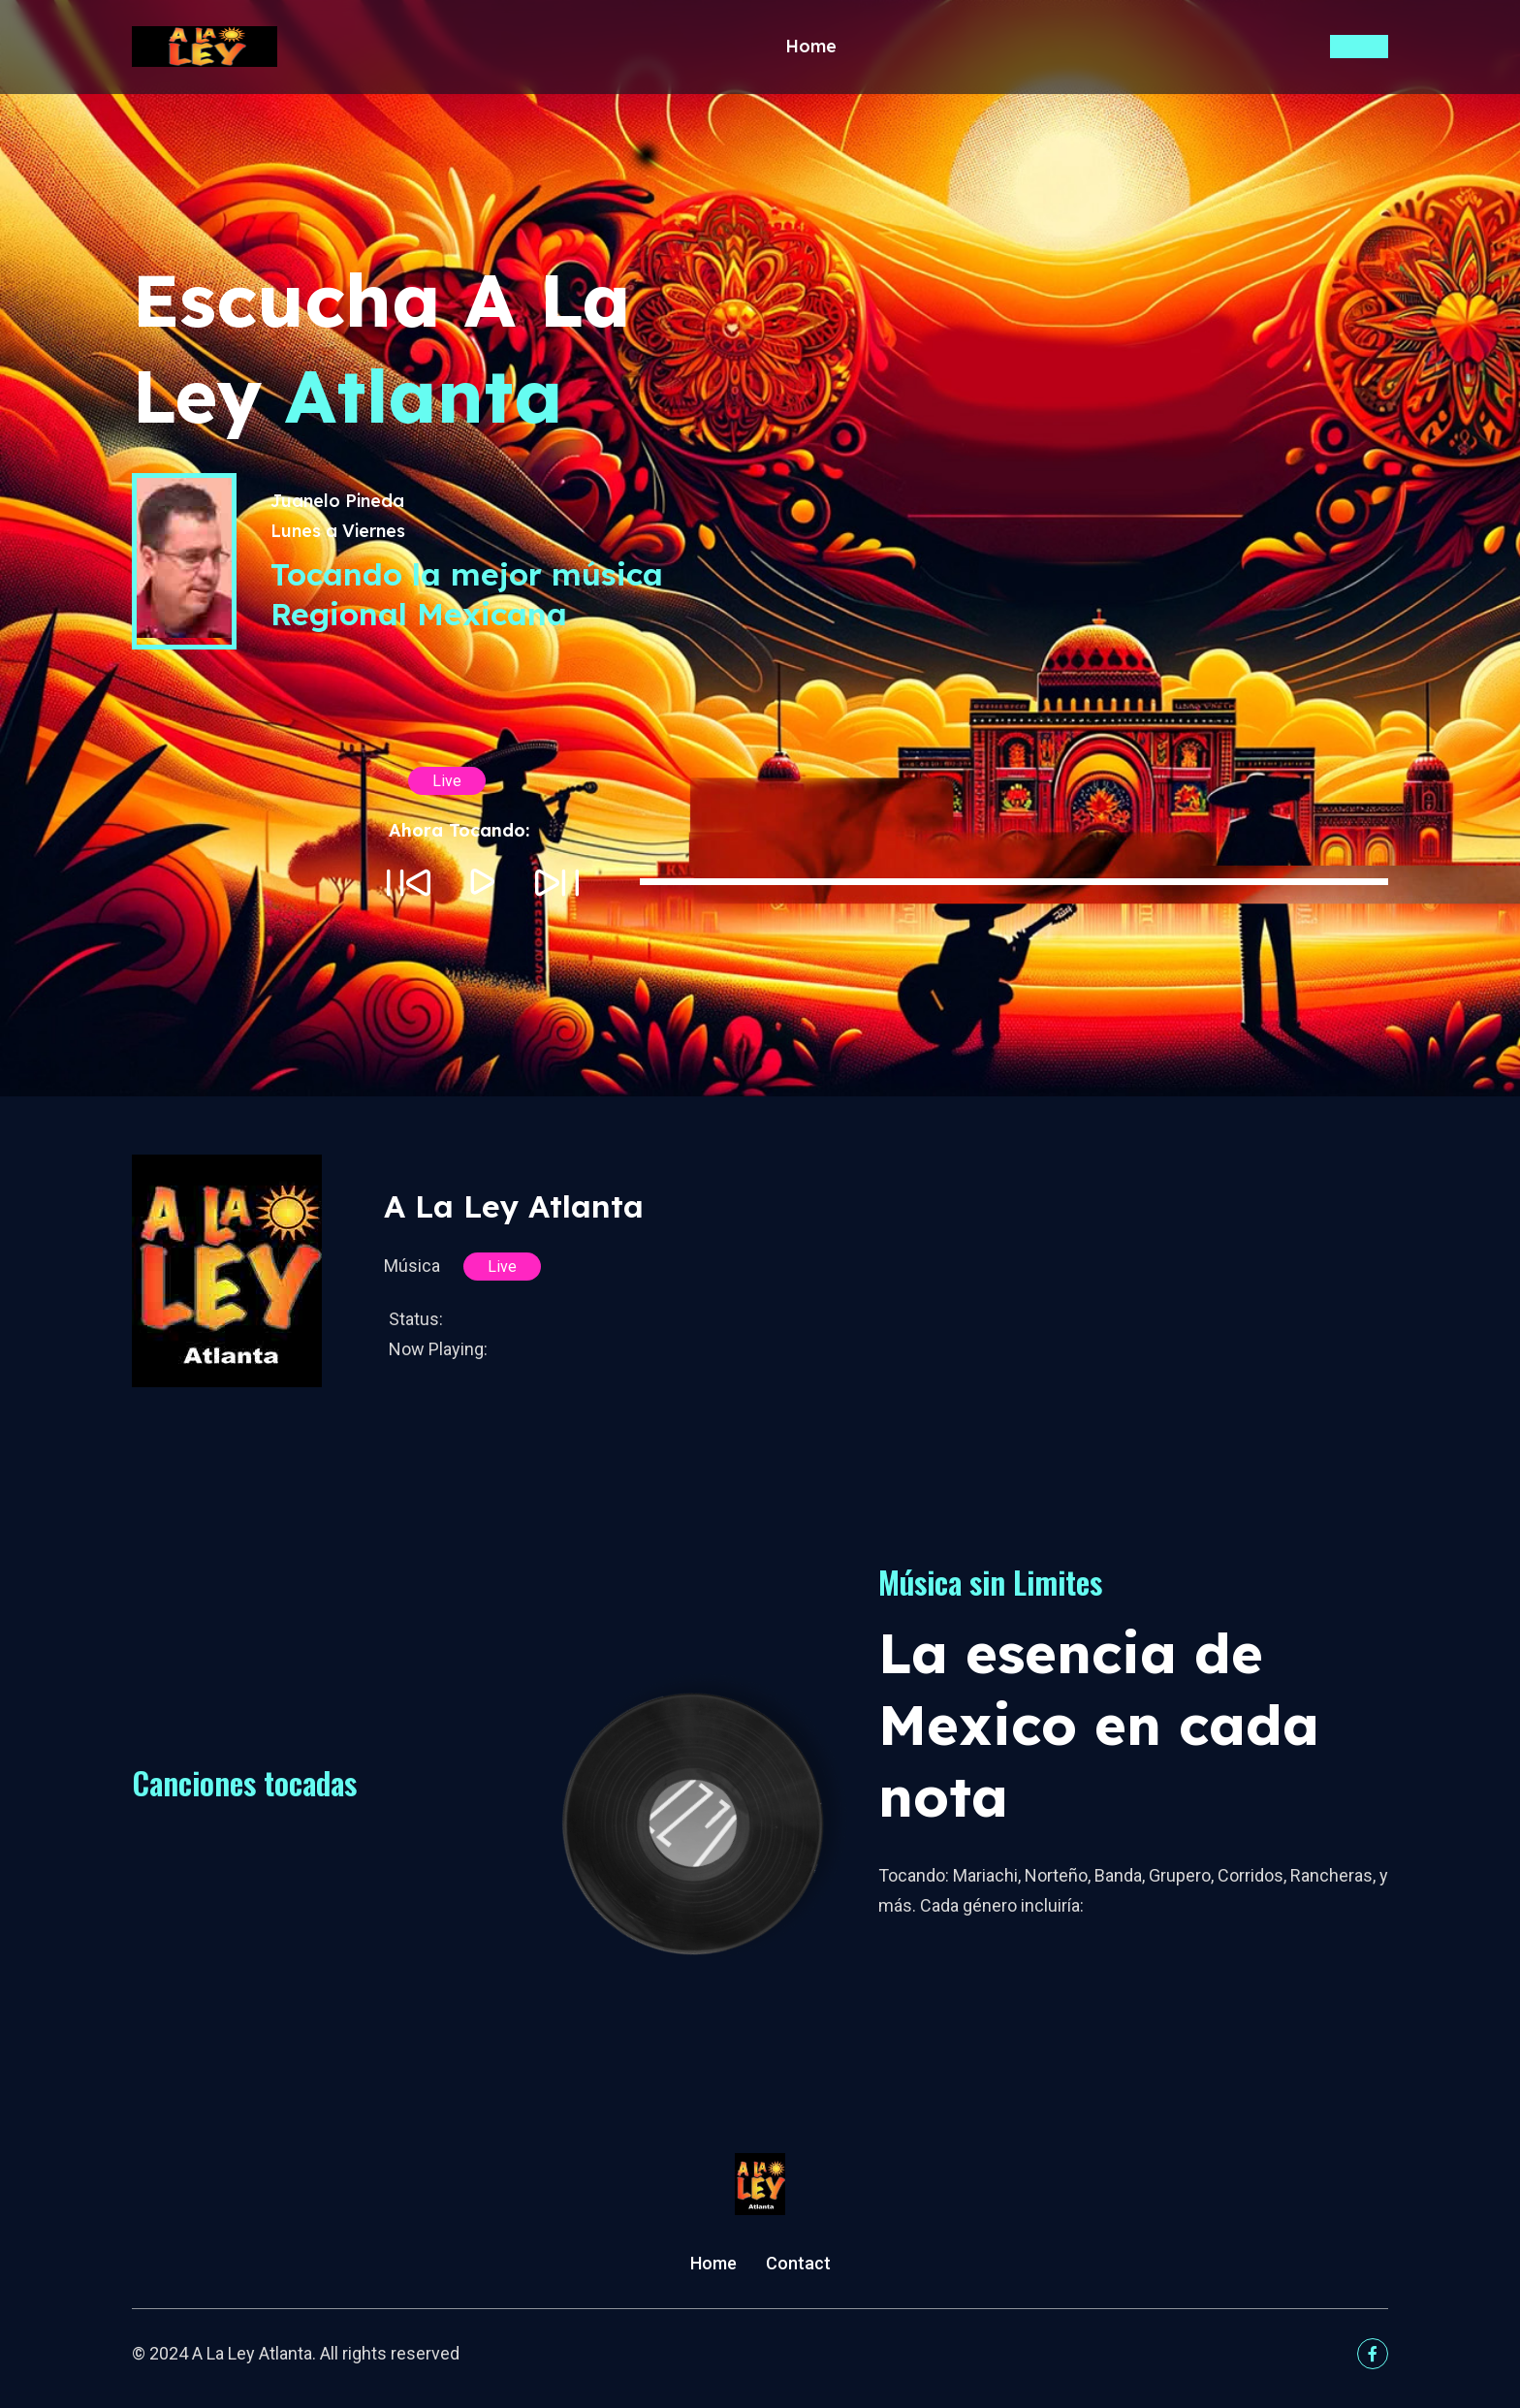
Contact (798, 2263)
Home (811, 48)
